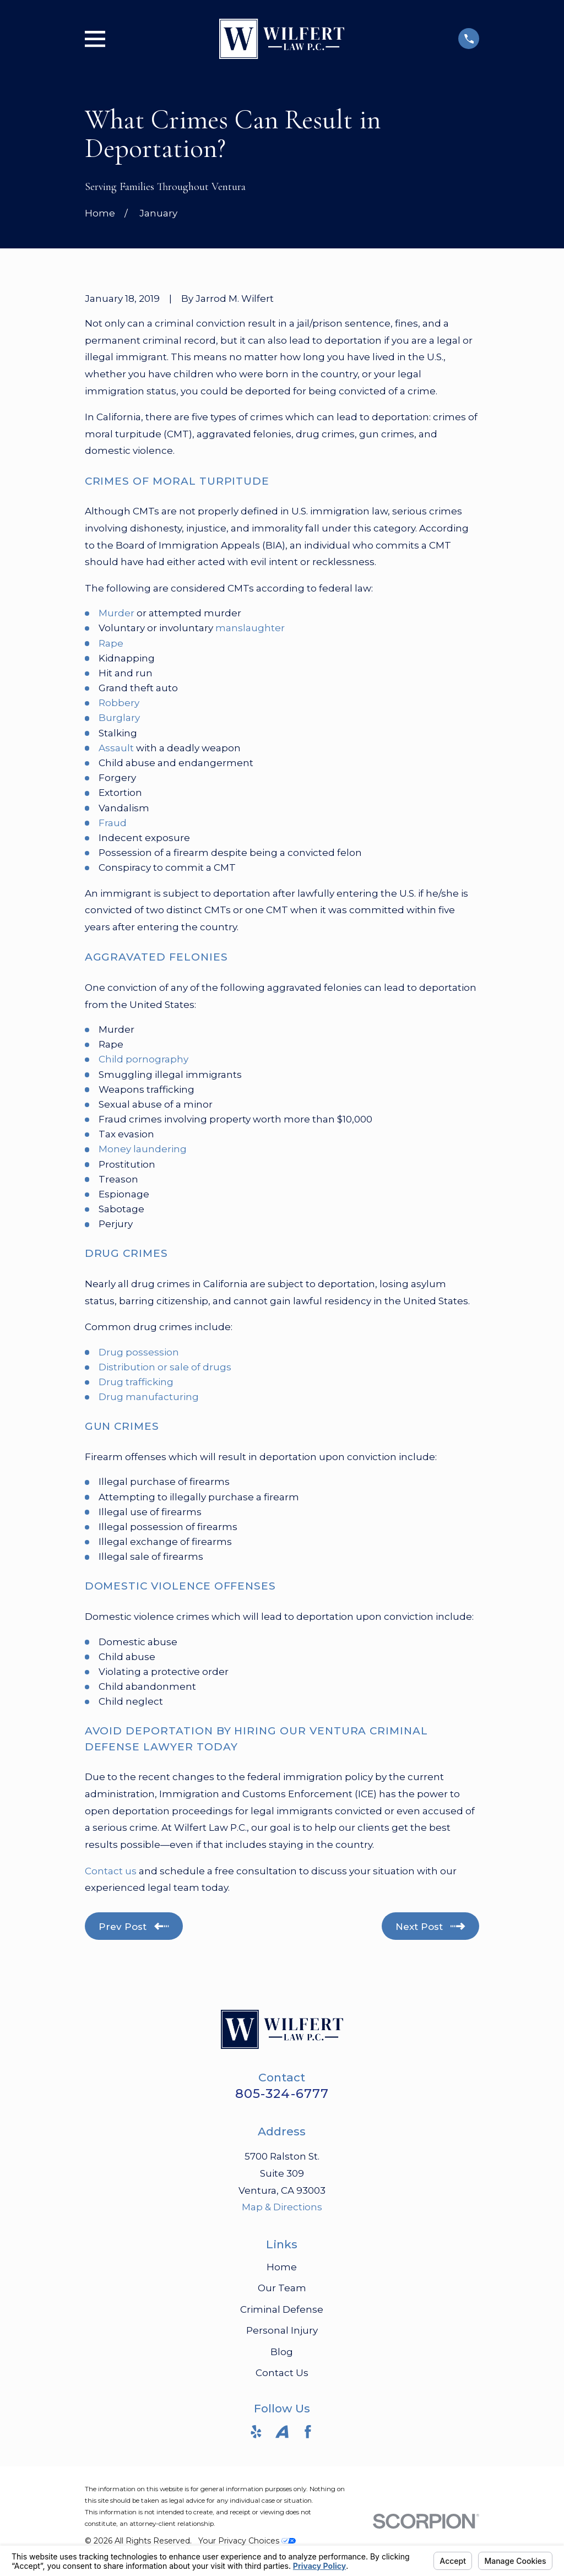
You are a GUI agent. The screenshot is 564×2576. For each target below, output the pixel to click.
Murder (116, 613)
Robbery (119, 702)
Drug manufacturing (149, 1396)
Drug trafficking (136, 1381)
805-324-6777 (282, 2093)
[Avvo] (282, 2431)
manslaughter (250, 627)
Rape (111, 643)
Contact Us (282, 2372)
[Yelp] (256, 2431)
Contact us (111, 1871)
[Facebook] (307, 2431)
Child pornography (143, 1059)
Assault (116, 747)
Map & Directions (282, 2206)
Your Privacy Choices (247, 2541)
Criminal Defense (281, 2309)
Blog (281, 2351)
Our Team (282, 2287)
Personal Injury (282, 2330)
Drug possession (139, 1352)
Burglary (119, 717)
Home (282, 2267)
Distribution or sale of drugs (165, 1367)
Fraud (113, 822)
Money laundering (143, 1148)
